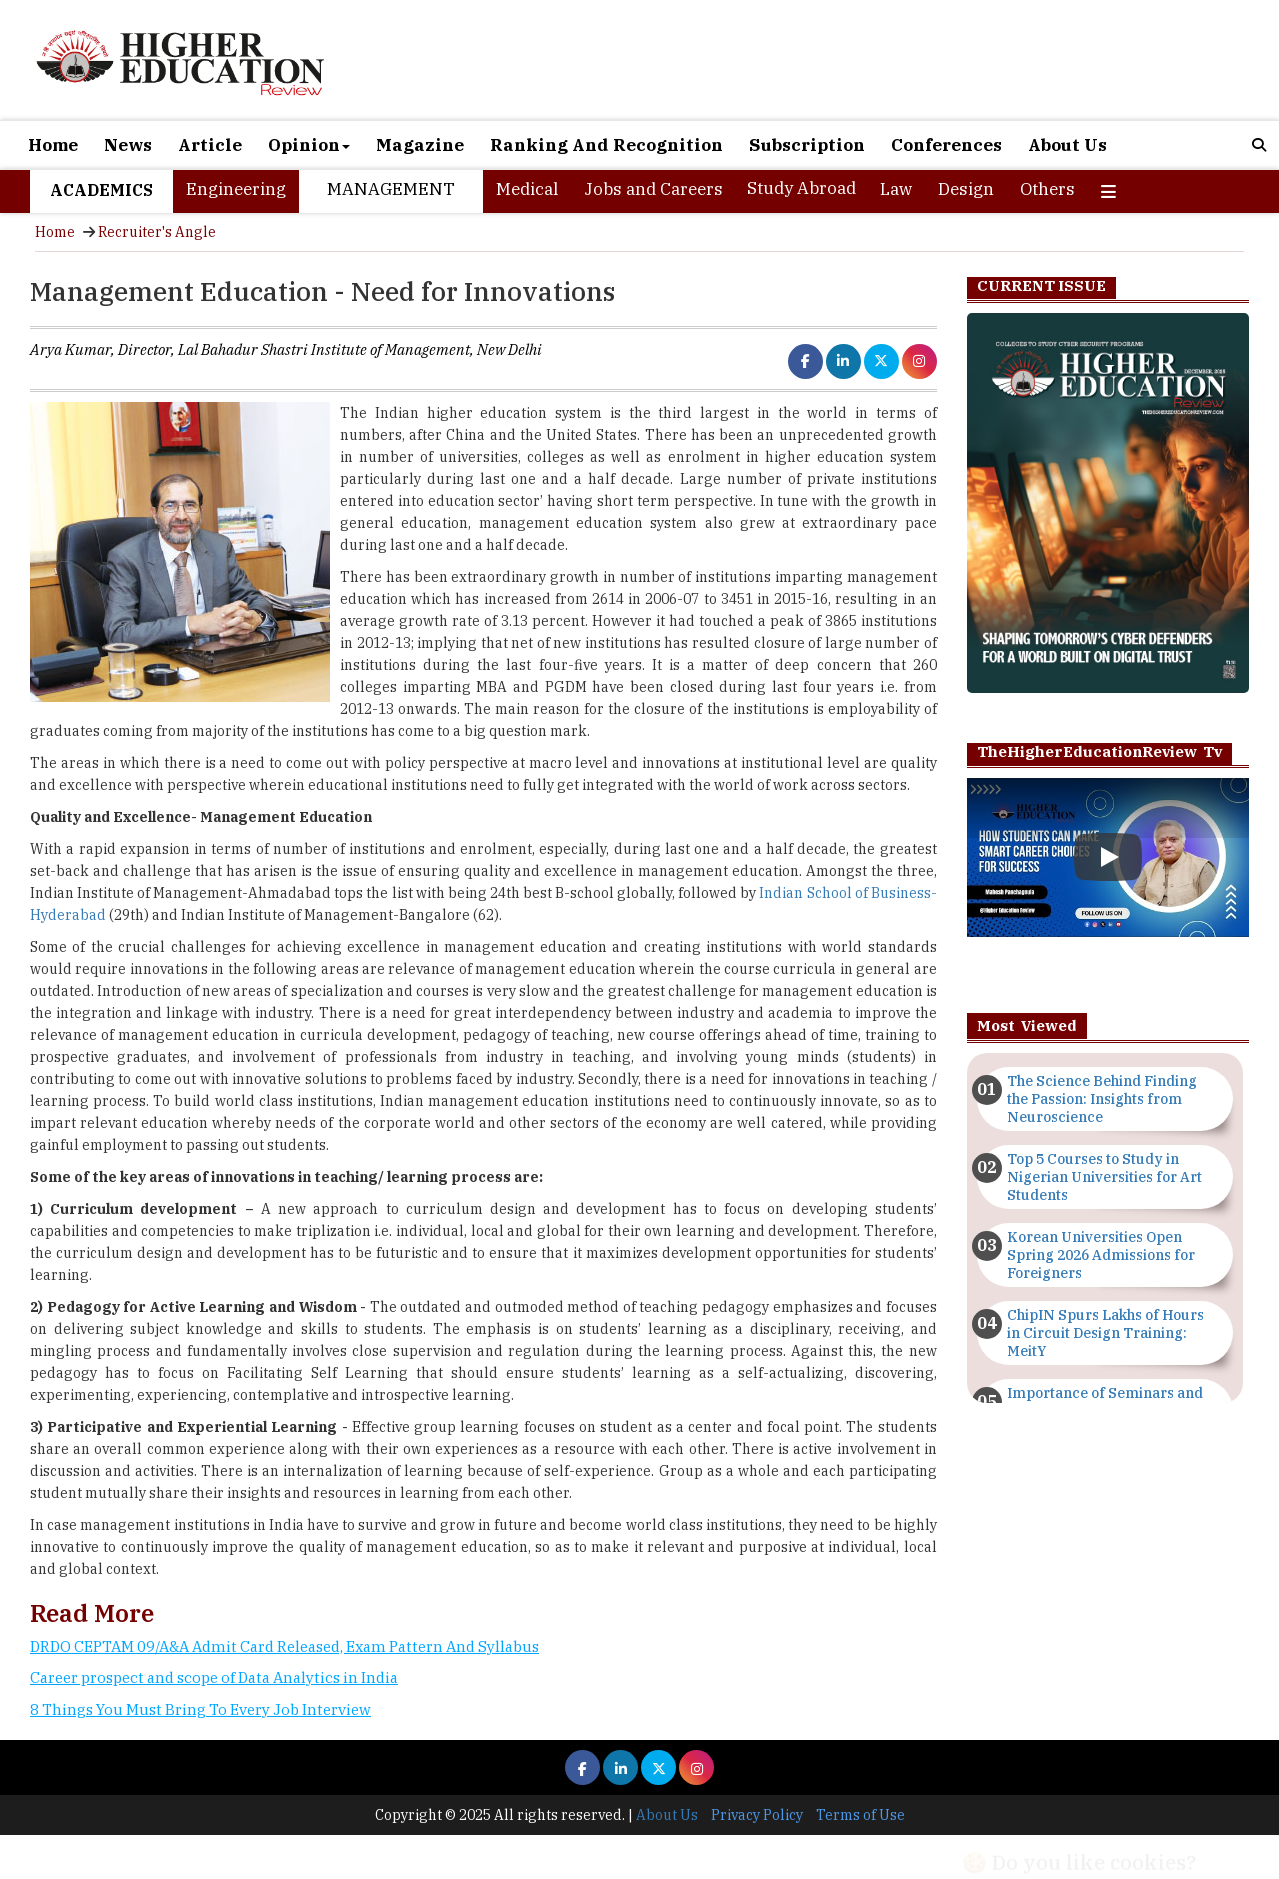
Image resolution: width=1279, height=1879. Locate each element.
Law (896, 189)
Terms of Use (860, 1815)
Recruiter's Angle (157, 232)
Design (966, 189)
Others (1047, 189)
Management (391, 189)
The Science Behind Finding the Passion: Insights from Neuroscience (1102, 1099)
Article (210, 145)
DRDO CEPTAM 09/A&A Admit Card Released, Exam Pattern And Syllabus (284, 1646)
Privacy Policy (757, 1815)
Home (53, 145)
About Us (1067, 145)
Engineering (236, 189)
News (128, 145)
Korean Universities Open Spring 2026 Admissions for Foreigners (1101, 1255)
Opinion (309, 145)
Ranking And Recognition (606, 145)
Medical (527, 189)
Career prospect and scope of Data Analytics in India (214, 1677)
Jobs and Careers (653, 189)
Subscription (807, 145)
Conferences (946, 145)
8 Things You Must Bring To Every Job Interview (200, 1709)
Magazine (420, 145)
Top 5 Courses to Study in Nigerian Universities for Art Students (1104, 1177)
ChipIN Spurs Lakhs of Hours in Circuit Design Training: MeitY (1105, 1333)
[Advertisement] (483, 1802)
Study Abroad (801, 188)
